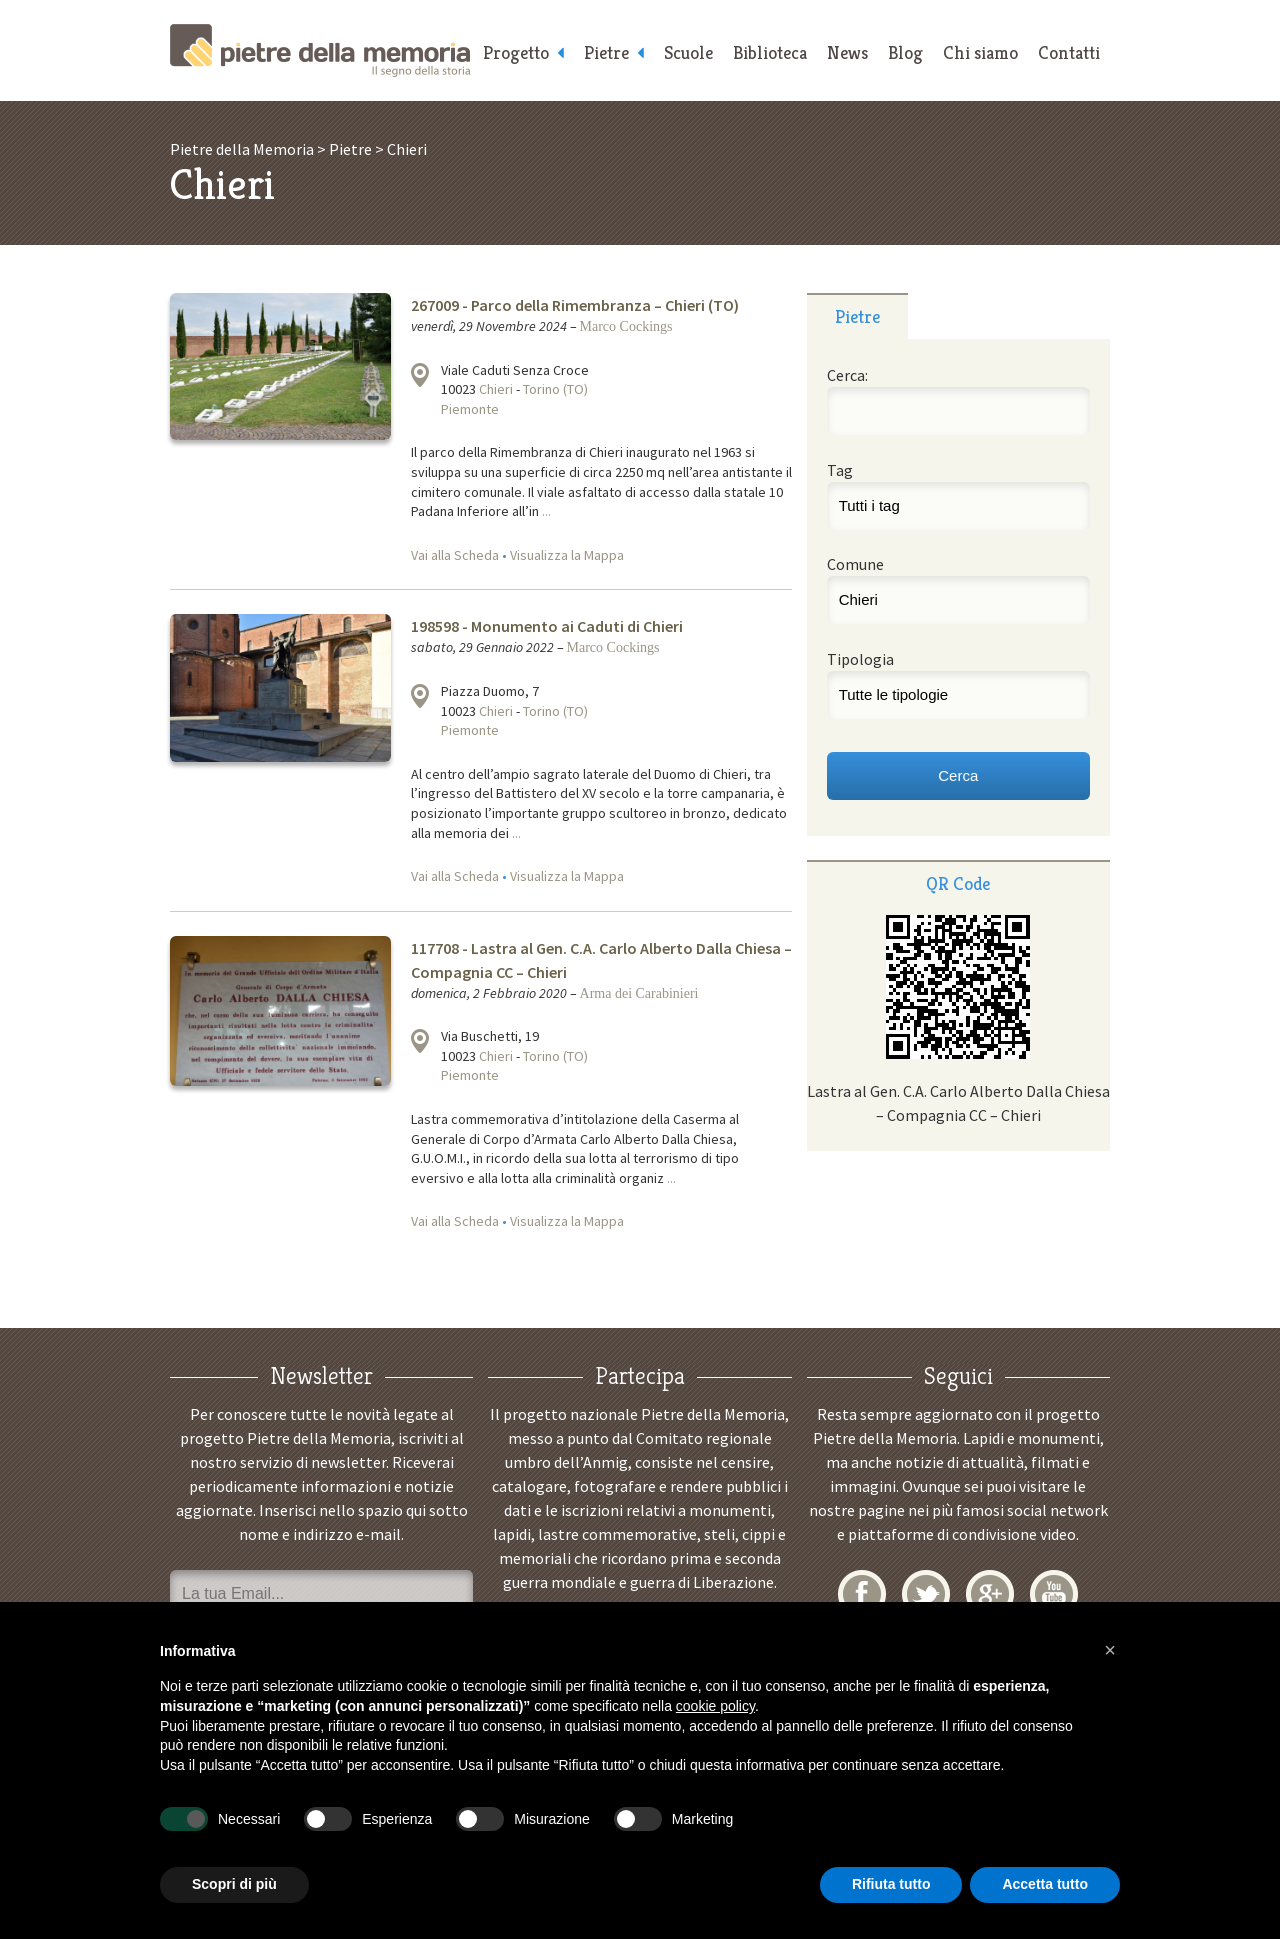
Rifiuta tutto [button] (891, 1884)
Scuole (688, 52)
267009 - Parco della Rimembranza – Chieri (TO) (575, 305)
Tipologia (860, 659)
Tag (840, 470)
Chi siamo (980, 52)
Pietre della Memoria (320, 50)
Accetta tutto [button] (1045, 1884)
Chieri (496, 389)
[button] (1110, 1650)
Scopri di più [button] (234, 1884)
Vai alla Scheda (455, 555)
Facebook (862, 1594)
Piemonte (470, 409)
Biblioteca (770, 52)
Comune (855, 564)
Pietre (606, 52)
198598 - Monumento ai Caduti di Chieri (547, 626)
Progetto (516, 52)
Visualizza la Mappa (567, 555)
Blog (905, 52)
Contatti (1069, 52)
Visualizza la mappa (420, 375)
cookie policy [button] (715, 1706)
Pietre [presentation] (857, 316)
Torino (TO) (555, 389)
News (847, 52)
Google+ (990, 1594)
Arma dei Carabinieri (639, 993)
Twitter (926, 1594)
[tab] (857, 316)
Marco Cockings (626, 326)
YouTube (1054, 1594)
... (546, 511)
